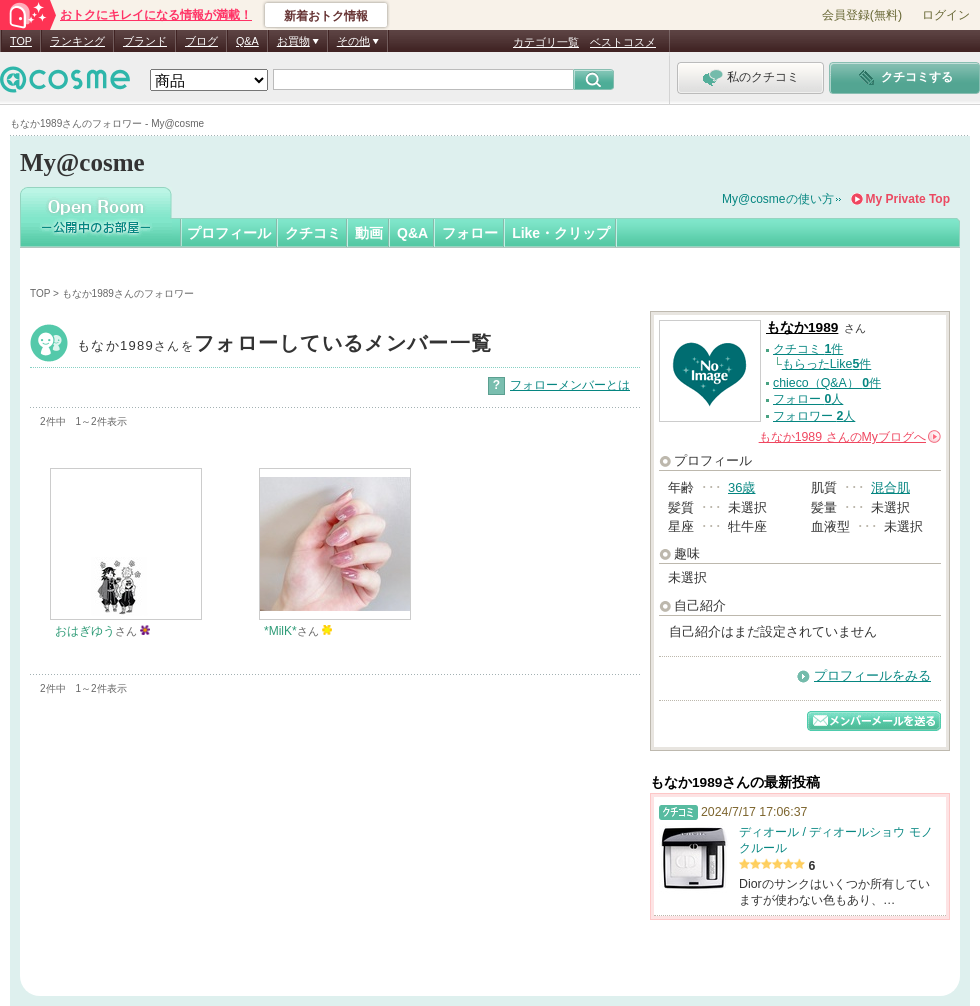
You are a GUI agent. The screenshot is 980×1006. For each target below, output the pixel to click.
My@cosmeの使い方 (778, 199)
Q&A (247, 41)
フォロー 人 (808, 399)
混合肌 (890, 487)
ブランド (145, 41)
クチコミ (313, 233)
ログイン (946, 15)
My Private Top (908, 199)
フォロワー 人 (814, 416)
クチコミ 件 (808, 349)
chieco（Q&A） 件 (827, 383)
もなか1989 (284, 345)
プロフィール (229, 233)
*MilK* (280, 631)
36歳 (741, 487)
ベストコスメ (623, 42)
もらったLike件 (827, 364)
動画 (369, 233)
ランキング (77, 41)
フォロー (470, 233)
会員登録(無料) (862, 15)
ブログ (201, 41)
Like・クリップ (561, 233)
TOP (21, 41)
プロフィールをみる (872, 675)
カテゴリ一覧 (546, 42)
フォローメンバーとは (570, 385)
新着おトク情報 (326, 16)
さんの (850, 437)
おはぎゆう (85, 631)
